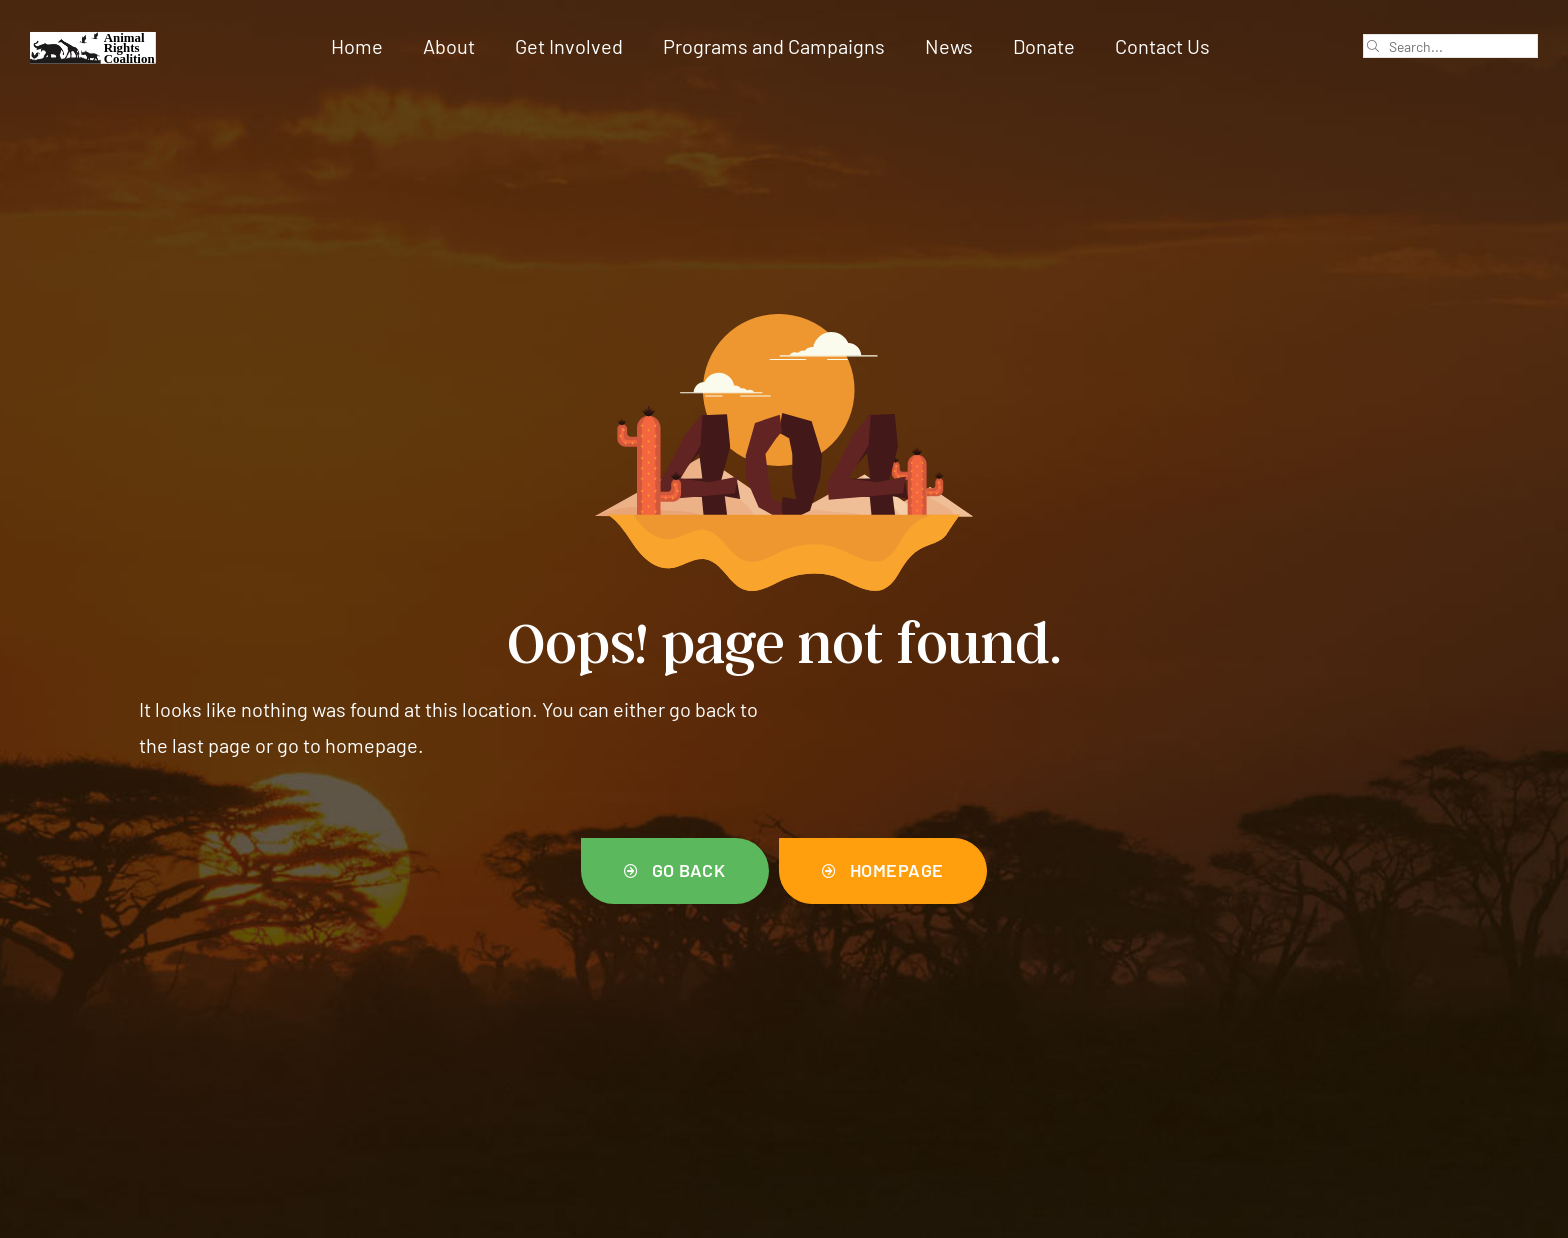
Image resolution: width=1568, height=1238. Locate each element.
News (949, 46)
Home (357, 46)
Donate (1044, 46)
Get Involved (569, 46)
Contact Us (1162, 46)
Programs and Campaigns (774, 46)
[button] (675, 871)
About (449, 46)
